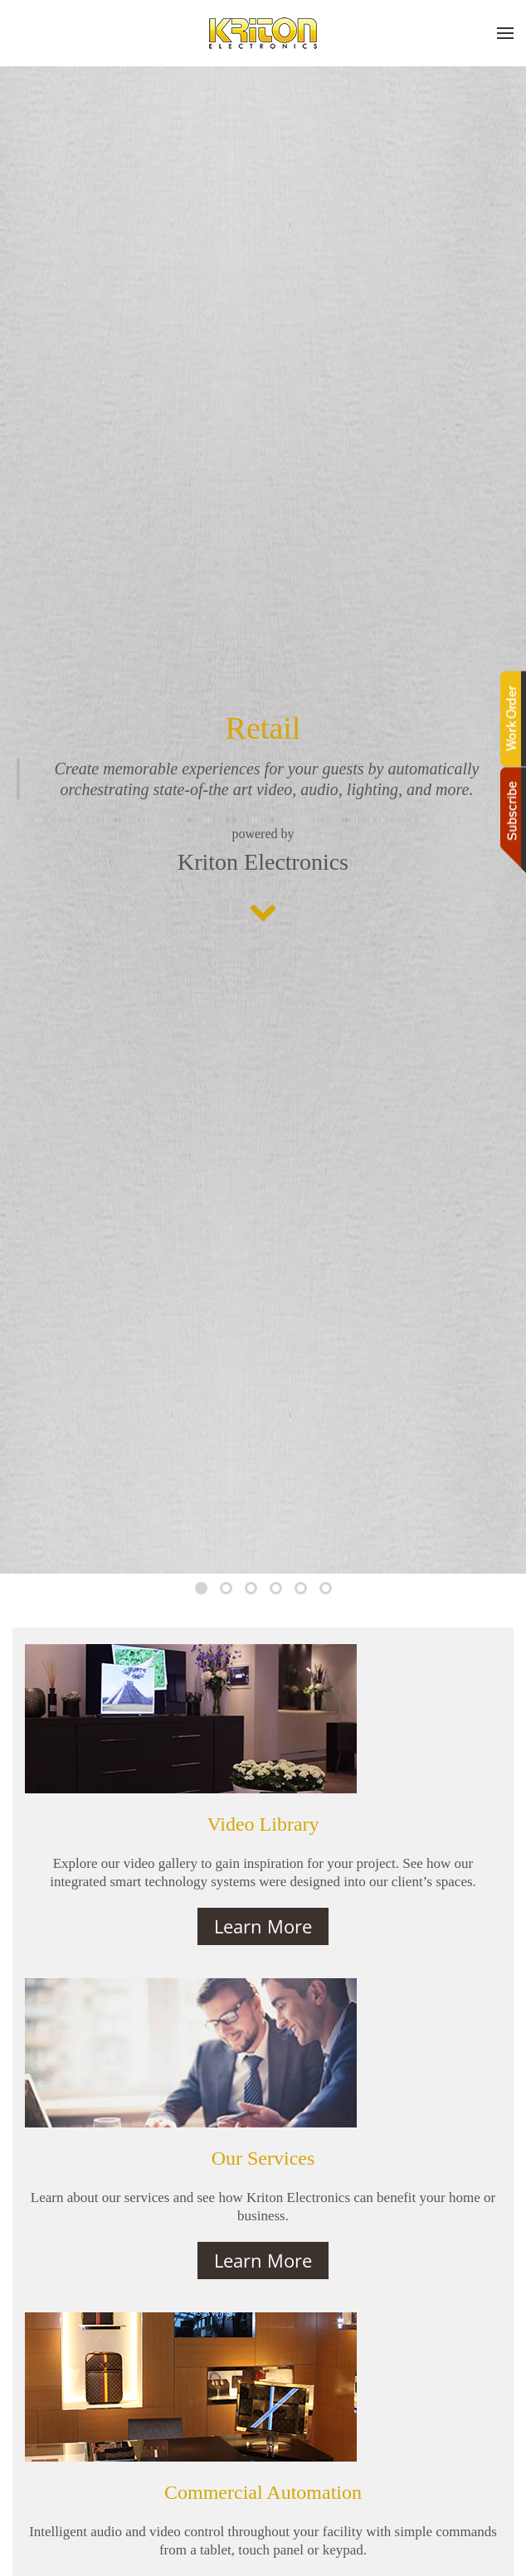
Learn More (263, 1926)
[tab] (201, 1588)
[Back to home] (263, 33)
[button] (505, 33)
